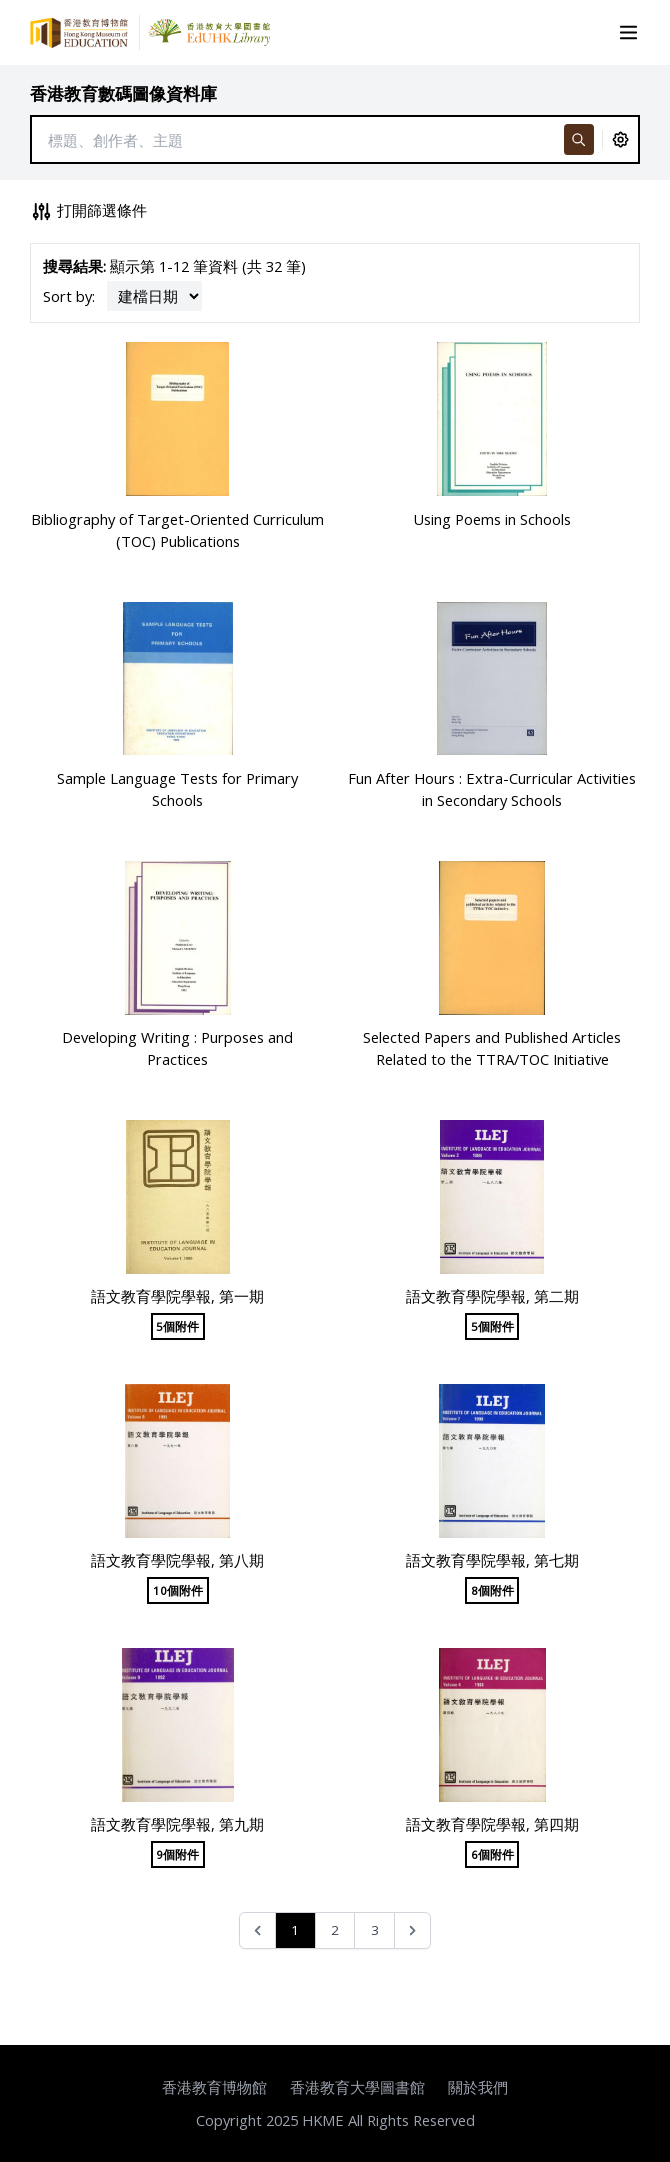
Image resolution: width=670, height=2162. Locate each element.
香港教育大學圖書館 (357, 2087)
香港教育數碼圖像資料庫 (123, 93)
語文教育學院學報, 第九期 (177, 1824)
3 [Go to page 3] (375, 1930)
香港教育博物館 (214, 2087)
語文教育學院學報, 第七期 (492, 1560)
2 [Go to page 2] (335, 1930)
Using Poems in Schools (492, 519)
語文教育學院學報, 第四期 (492, 1824)
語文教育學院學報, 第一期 (177, 1296)
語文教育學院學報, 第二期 (492, 1296)
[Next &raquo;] (412, 1930)
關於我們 (478, 2087)
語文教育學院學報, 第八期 (177, 1560)
